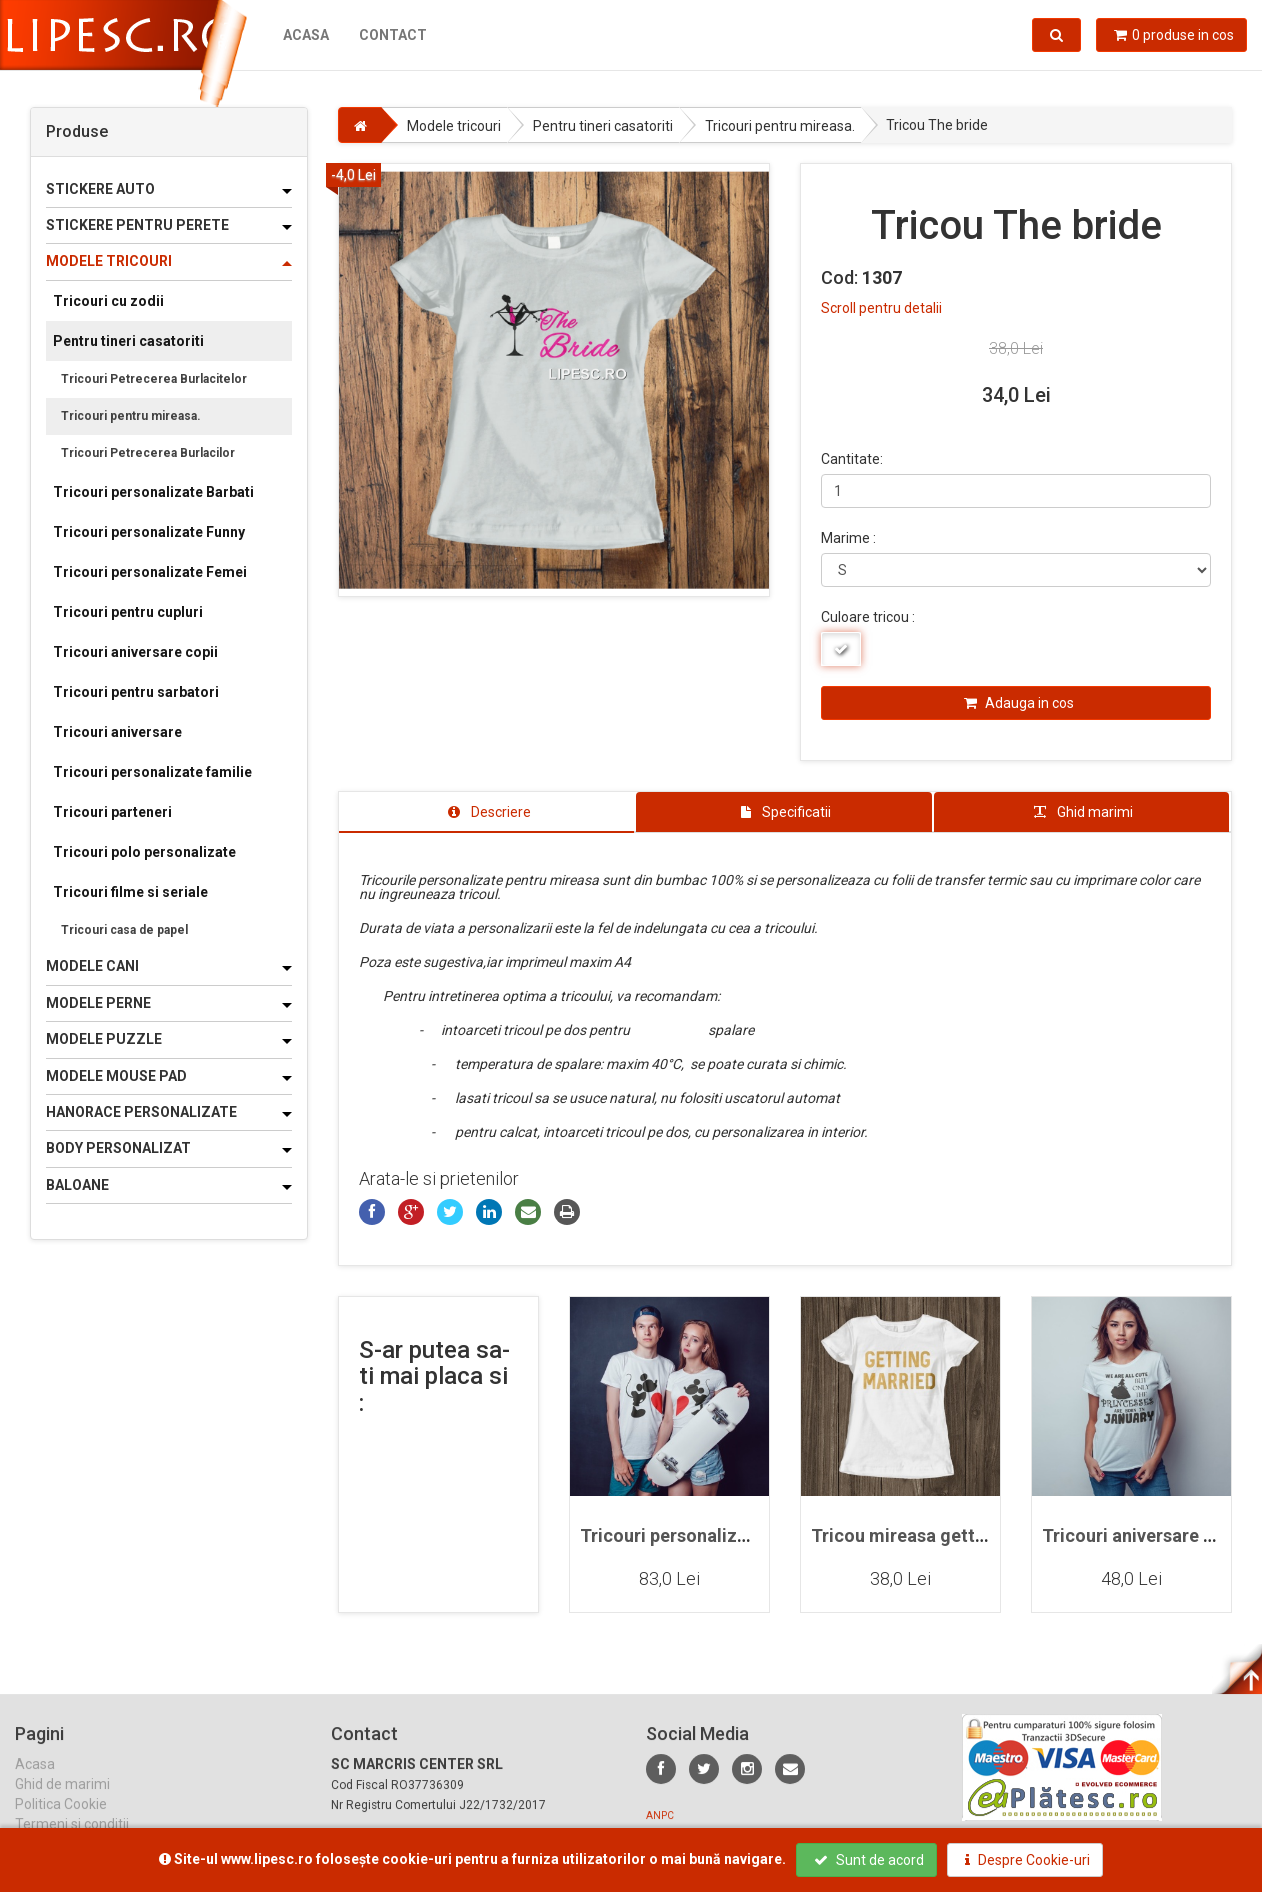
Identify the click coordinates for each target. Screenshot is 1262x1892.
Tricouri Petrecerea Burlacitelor (154, 379)
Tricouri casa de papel (124, 930)
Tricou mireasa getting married (941, 1535)
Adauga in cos (1019, 703)
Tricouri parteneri (112, 812)
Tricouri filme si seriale (130, 892)
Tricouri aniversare (117, 732)
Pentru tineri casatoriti (128, 341)
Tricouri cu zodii (108, 301)
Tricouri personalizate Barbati (153, 492)
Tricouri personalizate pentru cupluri (731, 1535)
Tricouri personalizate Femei (150, 572)
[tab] (486, 812)
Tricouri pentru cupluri (128, 612)
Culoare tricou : (868, 617)
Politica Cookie (61, 1821)
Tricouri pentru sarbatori (136, 692)
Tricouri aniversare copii (135, 652)
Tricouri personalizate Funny (149, 532)
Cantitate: (852, 459)
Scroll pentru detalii (881, 308)
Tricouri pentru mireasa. (131, 416)
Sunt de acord (869, 1860)
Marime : (848, 538)
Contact (393, 35)
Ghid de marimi (62, 1801)
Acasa (306, 35)
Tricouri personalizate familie (152, 772)
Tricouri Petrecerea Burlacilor (148, 453)
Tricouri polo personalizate (144, 852)
